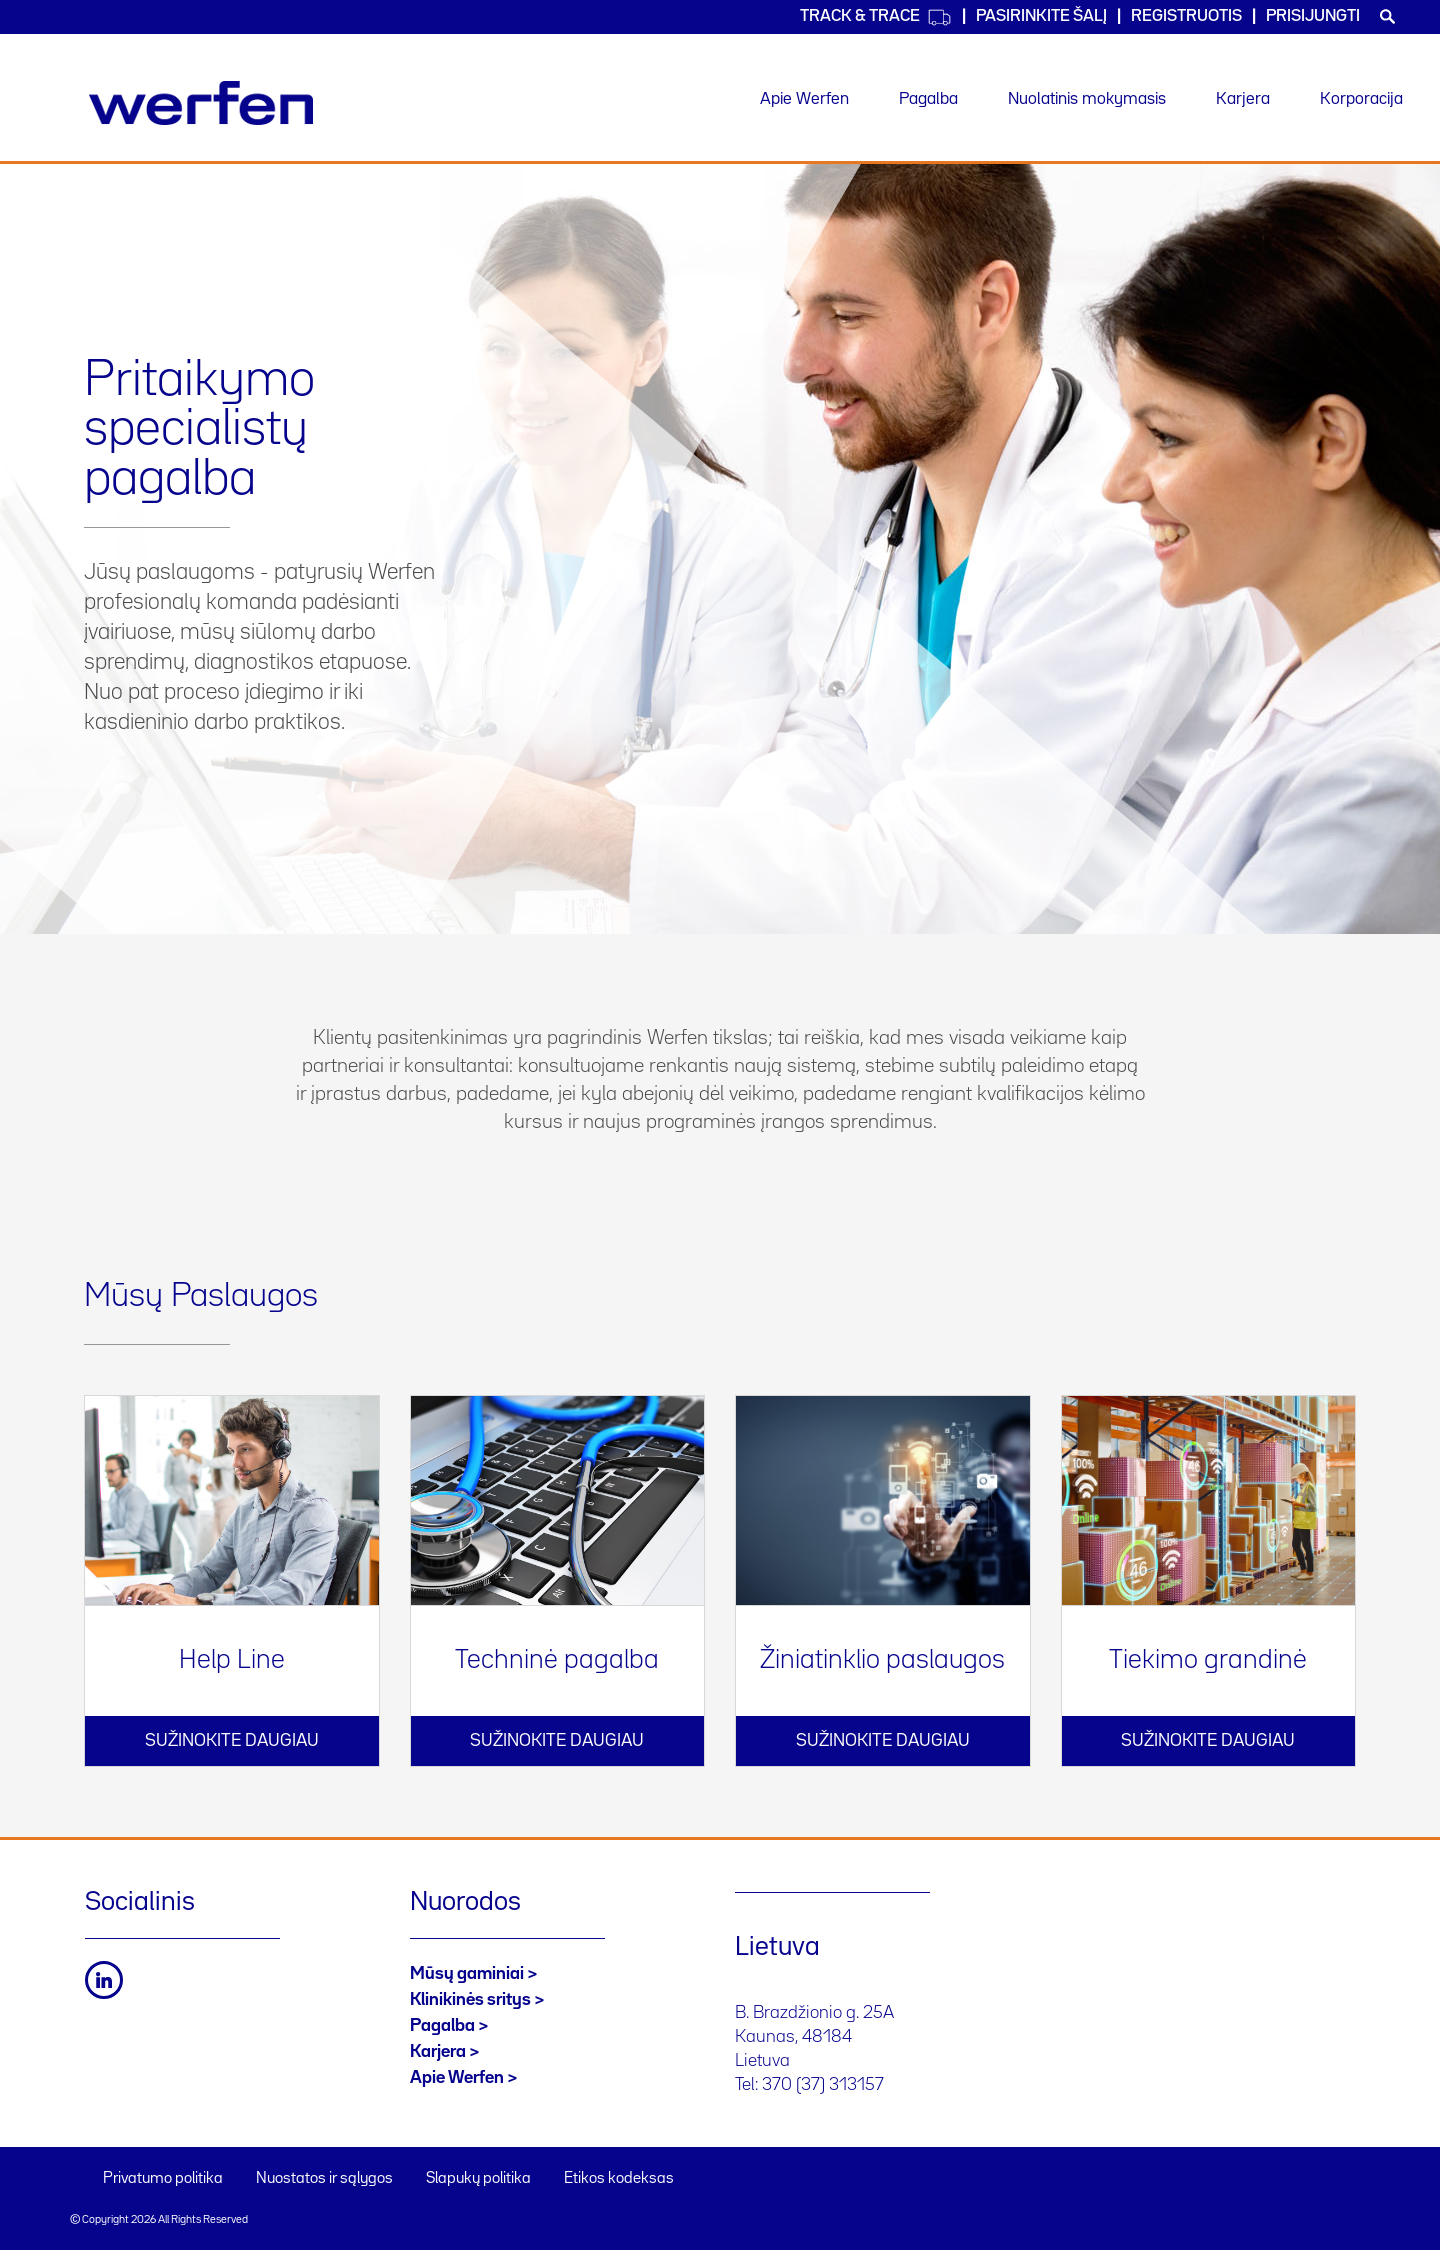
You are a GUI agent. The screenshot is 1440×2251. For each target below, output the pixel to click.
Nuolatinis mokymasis (1087, 99)
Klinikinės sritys (470, 2000)
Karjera (1243, 99)
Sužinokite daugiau (232, 1741)
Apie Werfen (804, 99)
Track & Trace (876, 17)
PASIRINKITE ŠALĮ (1041, 16)
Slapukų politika (478, 2179)
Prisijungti (1313, 16)
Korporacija (1361, 99)
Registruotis (1186, 16)
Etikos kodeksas (619, 2179)
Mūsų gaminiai (467, 1974)
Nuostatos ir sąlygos (324, 2179)
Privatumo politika (163, 2179)
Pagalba (928, 99)
